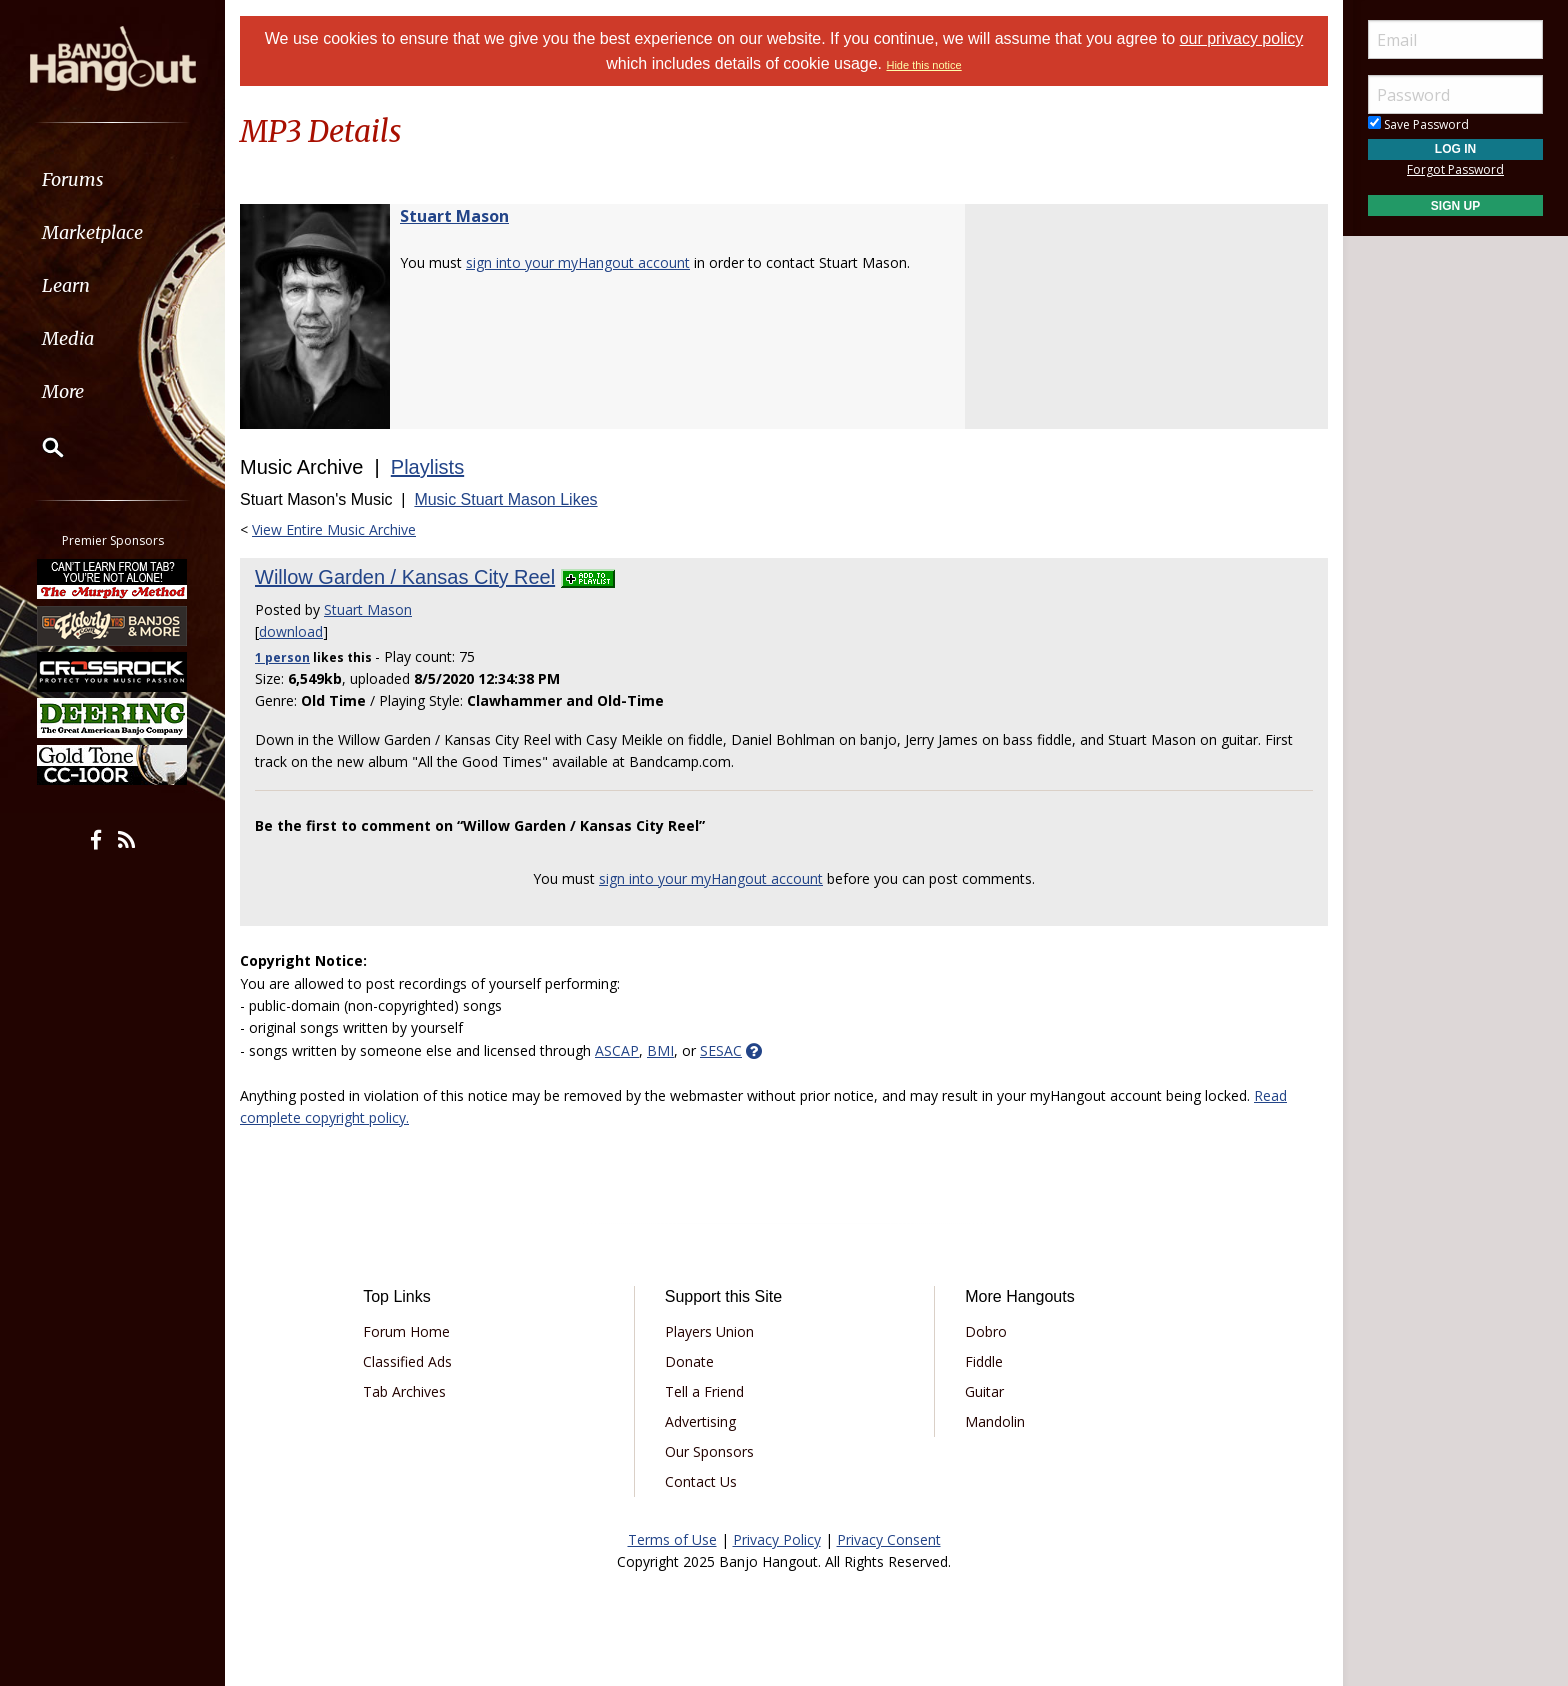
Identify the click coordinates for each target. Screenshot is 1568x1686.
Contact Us (701, 1481)
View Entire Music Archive (334, 529)
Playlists (427, 467)
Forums (73, 179)
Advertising (700, 1421)
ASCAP (617, 1050)
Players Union (709, 1331)
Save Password (1418, 124)
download (291, 631)
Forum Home (406, 1331)
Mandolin (995, 1421)
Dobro (986, 1331)
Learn (66, 285)
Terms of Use (672, 1539)
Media (68, 338)
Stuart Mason (454, 216)
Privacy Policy (777, 1539)
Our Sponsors (709, 1451)
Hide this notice (923, 65)
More (63, 391)
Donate (689, 1361)
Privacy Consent (889, 1539)
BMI (660, 1050)
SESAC (721, 1050)
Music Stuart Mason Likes (505, 499)
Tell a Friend (704, 1391)
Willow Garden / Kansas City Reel (405, 577)
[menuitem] (112, 179)
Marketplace (92, 232)
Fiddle (984, 1361)
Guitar (984, 1391)
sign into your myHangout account (578, 262)
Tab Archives (404, 1391)
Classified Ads (407, 1361)
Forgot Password (1455, 169)
